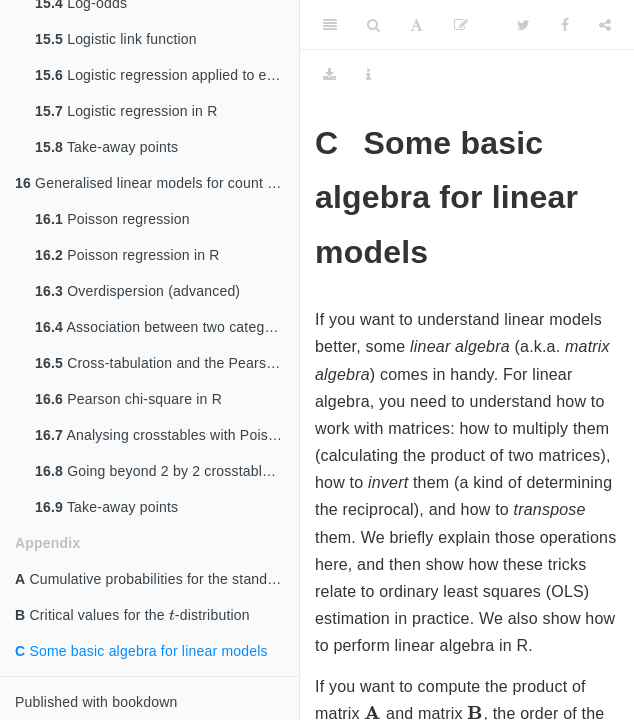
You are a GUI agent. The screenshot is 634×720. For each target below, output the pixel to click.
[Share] (605, 25)
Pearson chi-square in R (128, 399)
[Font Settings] (416, 25)
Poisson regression (112, 219)
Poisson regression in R (127, 255)
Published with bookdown (96, 702)
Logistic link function (116, 39)
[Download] (329, 75)
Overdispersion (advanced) (137, 291)
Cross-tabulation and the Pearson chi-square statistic (167, 363)
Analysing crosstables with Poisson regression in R (167, 435)
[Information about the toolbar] (368, 75)
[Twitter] (523, 25)
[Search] (373, 25)
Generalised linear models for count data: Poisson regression (157, 183)
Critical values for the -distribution (132, 612)
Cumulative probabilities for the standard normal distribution (157, 579)
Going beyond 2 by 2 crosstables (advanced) (167, 471)
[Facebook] (565, 25)
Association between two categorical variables (167, 327)
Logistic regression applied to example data (167, 75)
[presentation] (172, 614)
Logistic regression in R (126, 111)
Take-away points (106, 147)
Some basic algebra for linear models (141, 651)
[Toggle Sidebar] (330, 25)
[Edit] (461, 25)
